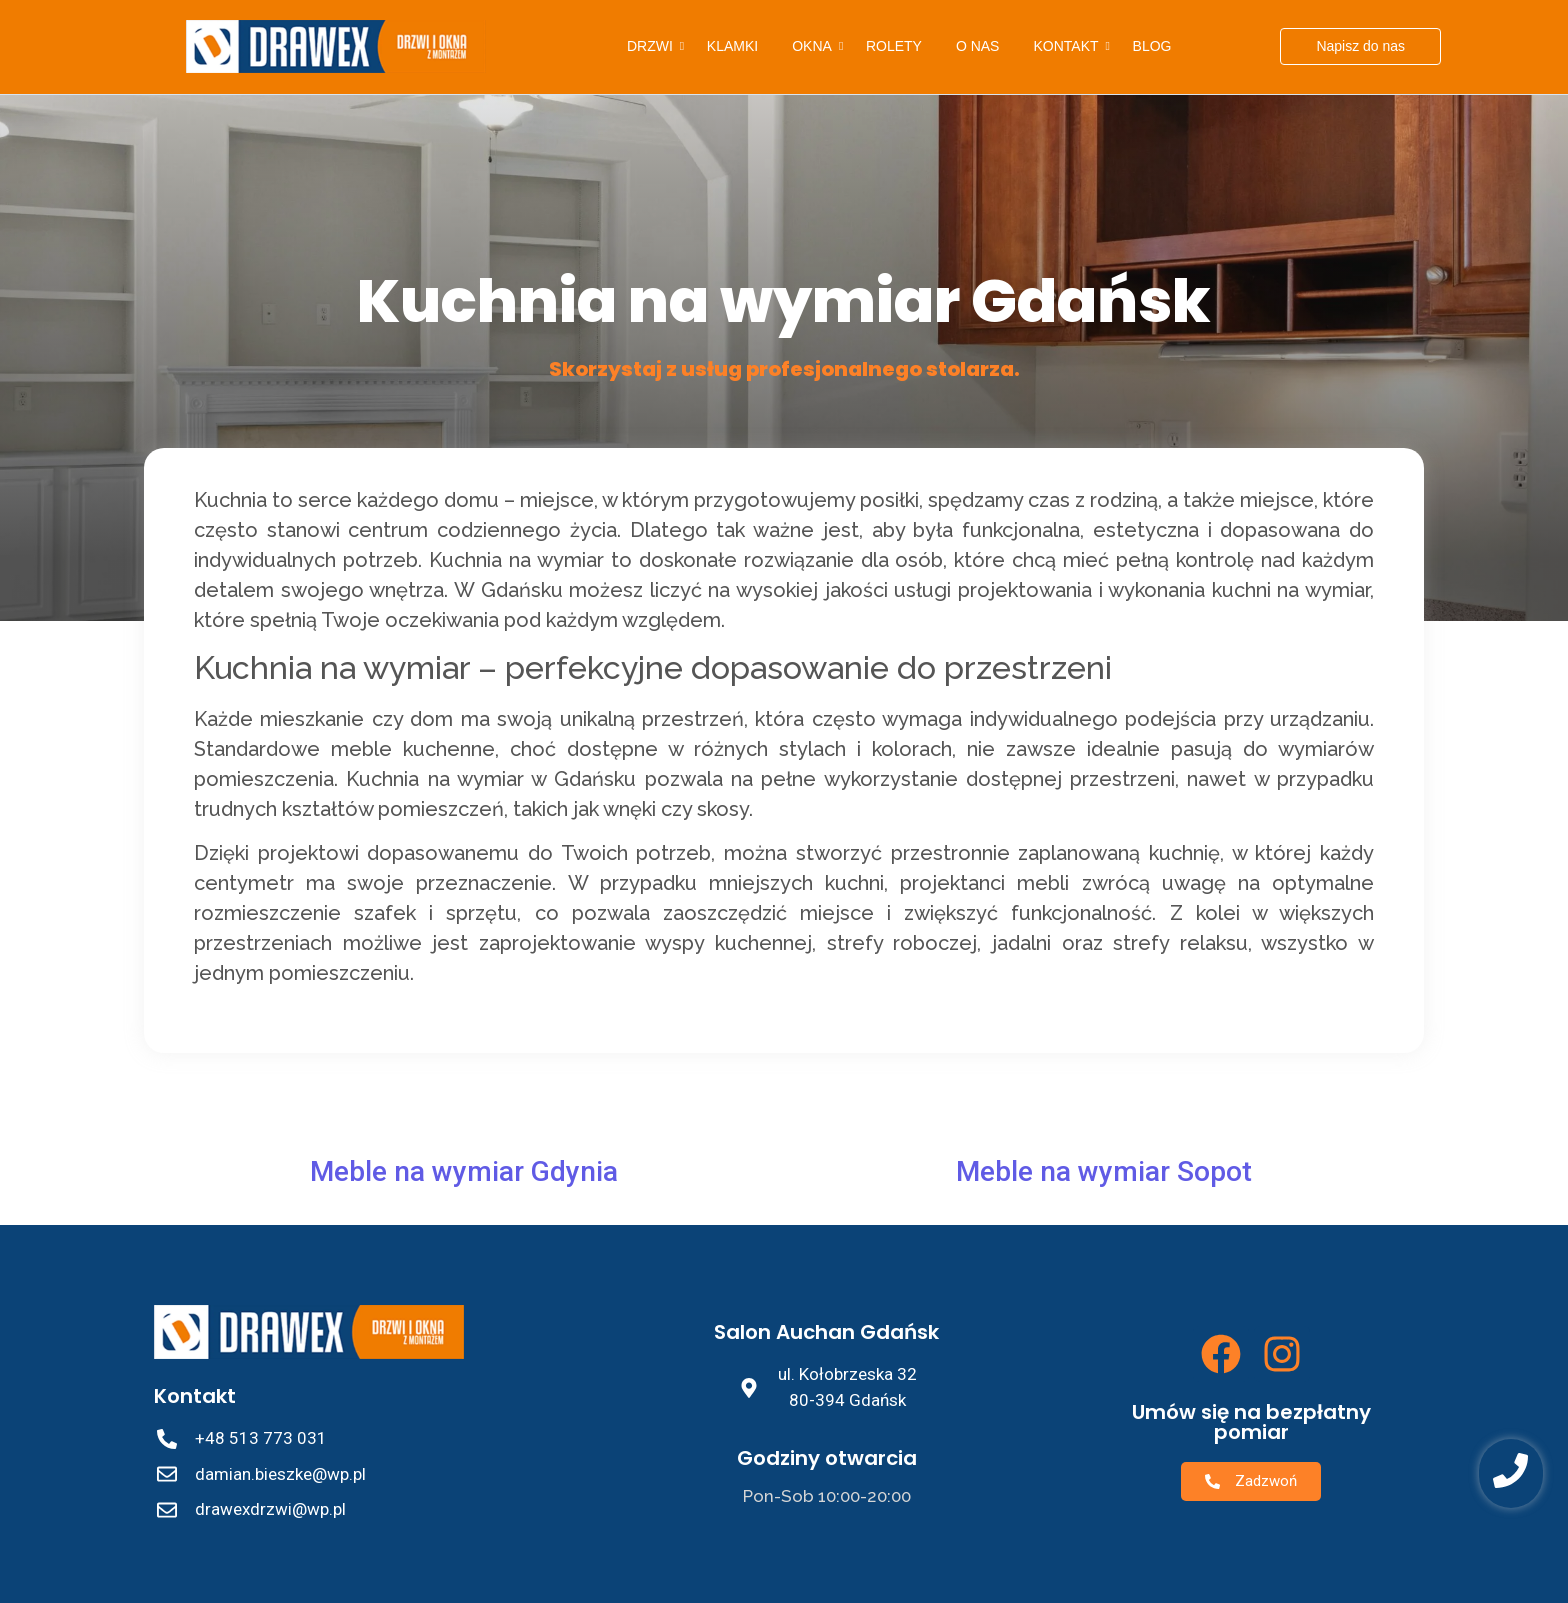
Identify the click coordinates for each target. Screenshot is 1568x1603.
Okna (815, 46)
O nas (978, 46)
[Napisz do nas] (1360, 46)
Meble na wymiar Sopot (1104, 1171)
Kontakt (1069, 46)
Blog (1152, 46)
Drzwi (653, 46)
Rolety (894, 46)
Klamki (732, 46)
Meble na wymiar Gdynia (464, 1171)
